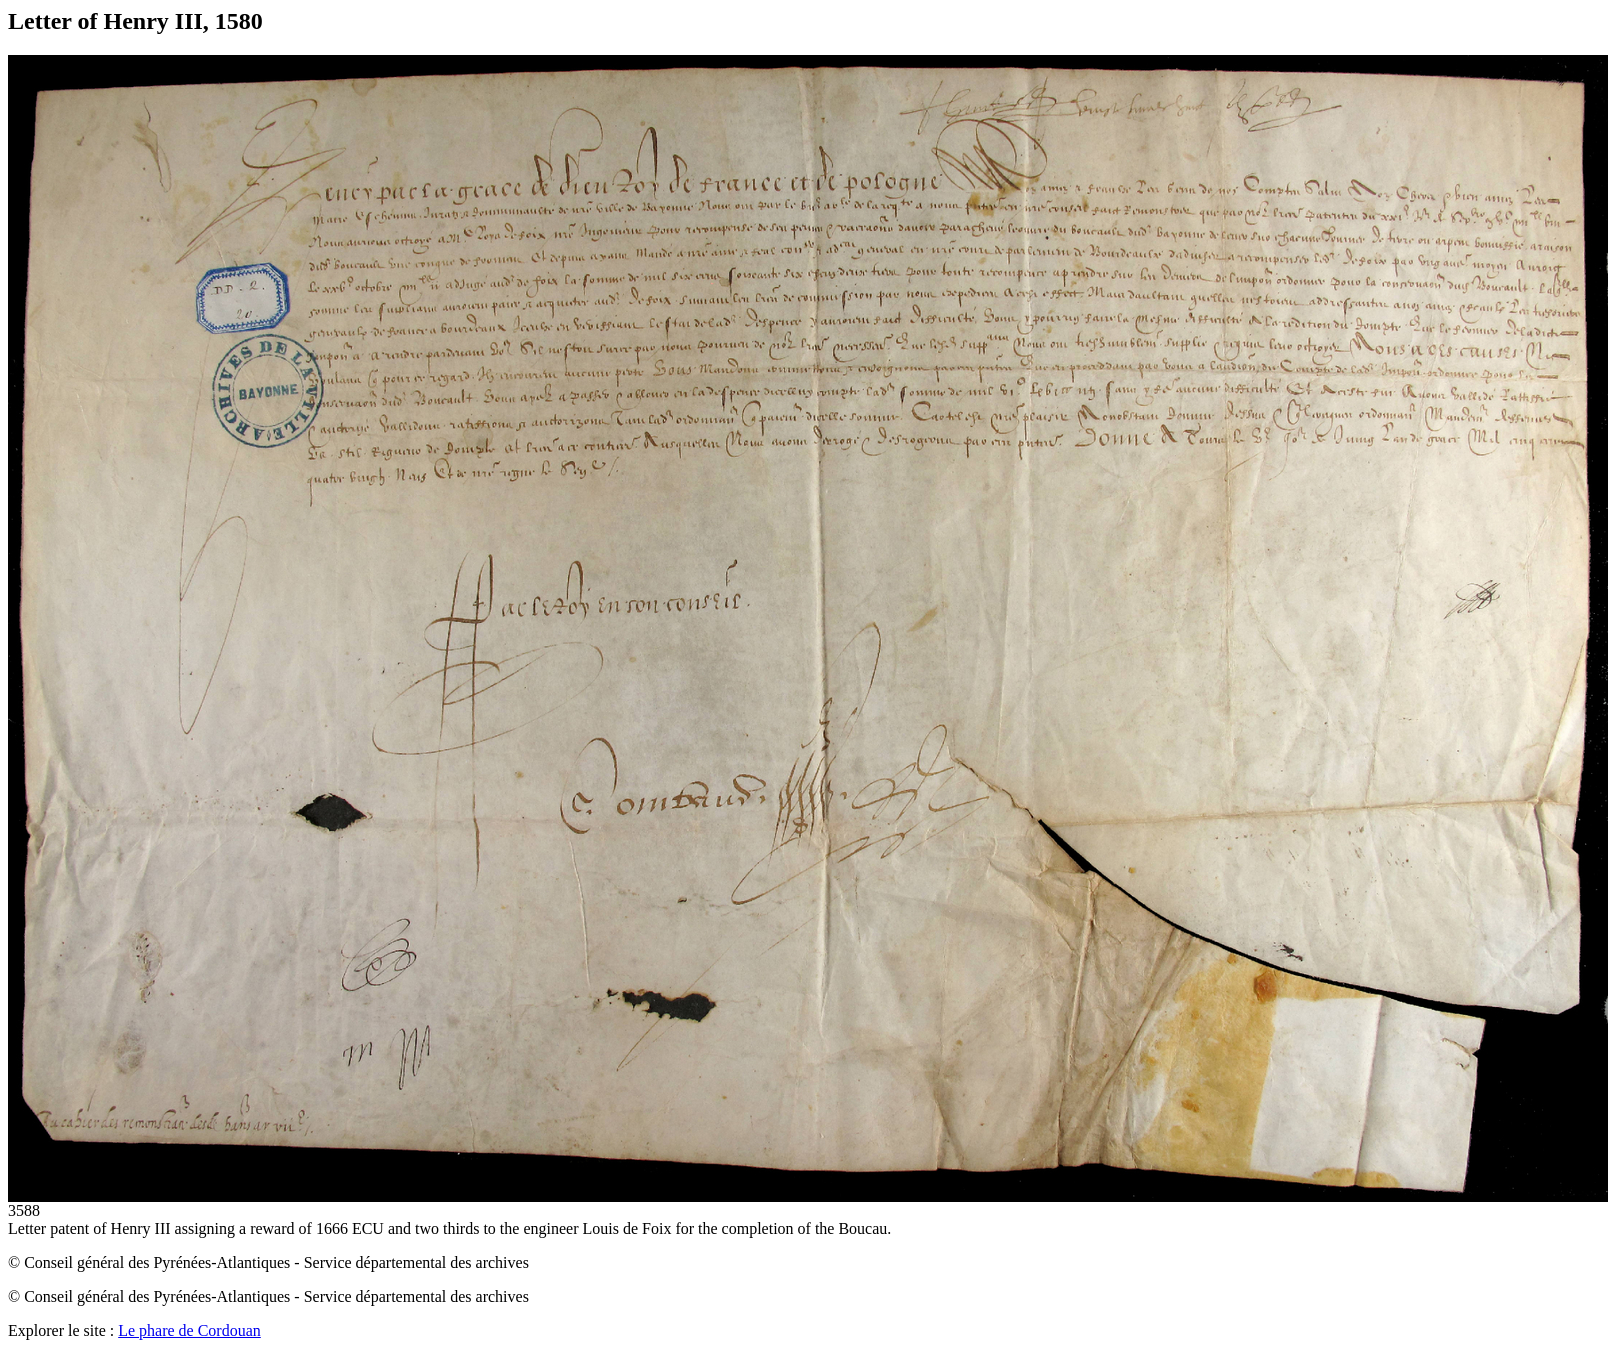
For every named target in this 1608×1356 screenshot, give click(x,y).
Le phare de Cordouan (189, 1330)
